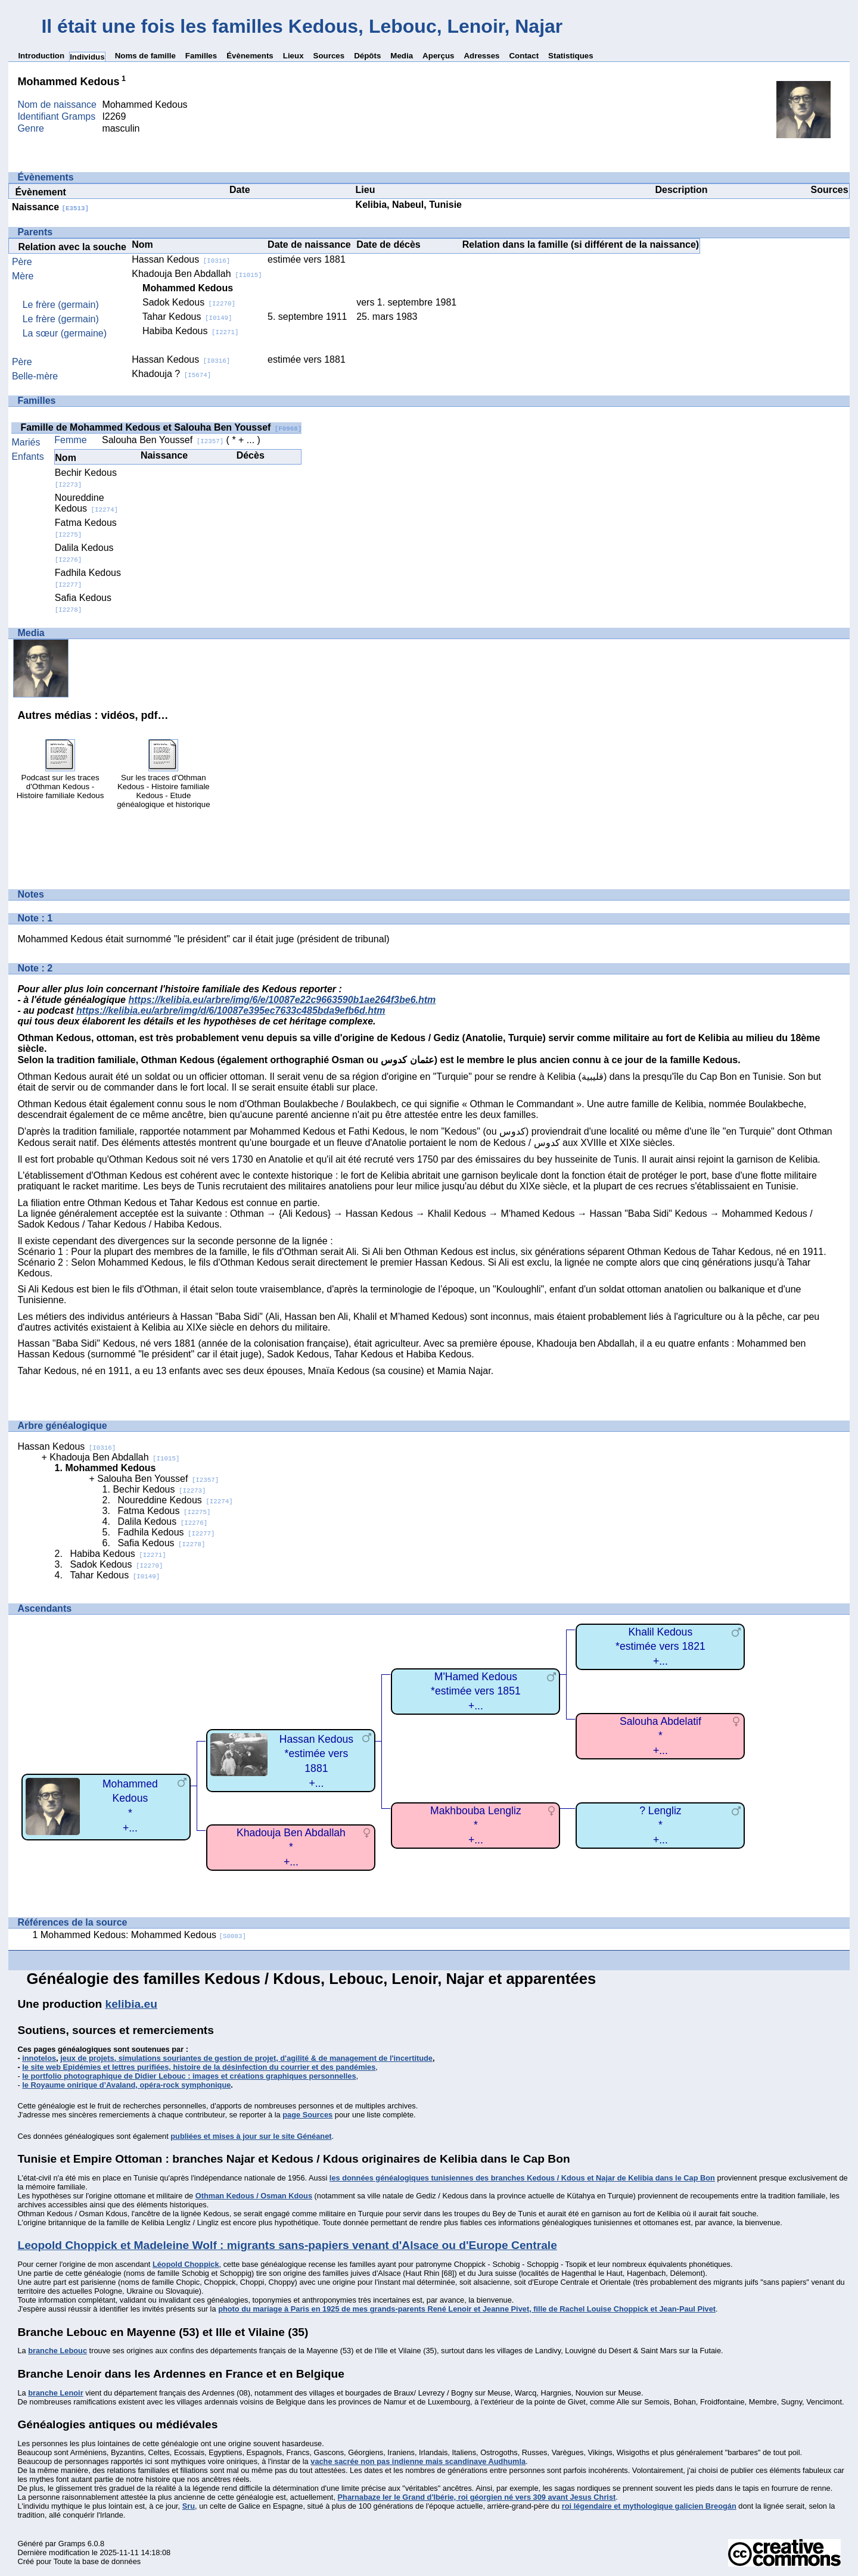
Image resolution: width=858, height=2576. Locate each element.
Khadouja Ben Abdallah (197, 274)
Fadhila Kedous (165, 1532)
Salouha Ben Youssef (162, 440)
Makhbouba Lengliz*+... (475, 1825)
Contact (524, 55)
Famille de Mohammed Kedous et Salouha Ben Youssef (160, 427)
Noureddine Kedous (86, 503)
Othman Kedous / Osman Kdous (253, 2195)
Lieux (293, 55)
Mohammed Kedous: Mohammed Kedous (143, 1935)
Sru (188, 2506)
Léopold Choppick (186, 2264)
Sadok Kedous (188, 302)
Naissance (50, 207)
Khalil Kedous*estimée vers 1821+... (660, 1646)
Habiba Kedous (190, 331)
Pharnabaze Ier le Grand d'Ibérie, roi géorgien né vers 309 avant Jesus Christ (477, 2497)
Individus (87, 56)
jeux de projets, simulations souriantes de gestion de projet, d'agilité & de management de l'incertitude (246, 2058)
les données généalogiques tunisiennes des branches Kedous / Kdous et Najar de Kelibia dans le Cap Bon (522, 2177)
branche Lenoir (55, 2392)
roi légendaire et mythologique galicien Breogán (649, 2506)
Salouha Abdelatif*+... (660, 1735)
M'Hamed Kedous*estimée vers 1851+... (476, 1691)
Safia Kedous (161, 1543)
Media (401, 55)
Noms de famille (145, 55)
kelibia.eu (131, 2004)
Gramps (72, 2543)
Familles (201, 55)
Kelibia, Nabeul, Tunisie (409, 205)
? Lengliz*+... (660, 1825)
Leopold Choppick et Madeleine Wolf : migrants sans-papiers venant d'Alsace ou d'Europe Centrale (287, 2245)
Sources (329, 55)
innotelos (39, 2058)
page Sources (307, 2114)
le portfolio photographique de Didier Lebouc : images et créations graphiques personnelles (189, 2076)
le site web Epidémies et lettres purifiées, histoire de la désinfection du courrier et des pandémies (198, 2067)
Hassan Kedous (181, 259)
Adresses (481, 55)
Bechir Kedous (159, 1489)
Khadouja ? (171, 374)
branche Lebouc (57, 2350)
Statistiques (570, 55)
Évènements (249, 55)
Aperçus (438, 55)
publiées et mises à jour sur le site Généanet (250, 2136)
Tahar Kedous (187, 317)
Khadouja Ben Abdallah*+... (291, 1847)
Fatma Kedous (163, 1511)
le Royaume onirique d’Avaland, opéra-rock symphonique (126, 2084)
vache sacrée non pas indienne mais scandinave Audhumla (418, 2461)
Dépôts (367, 55)
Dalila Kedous (162, 1521)
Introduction (41, 55)
